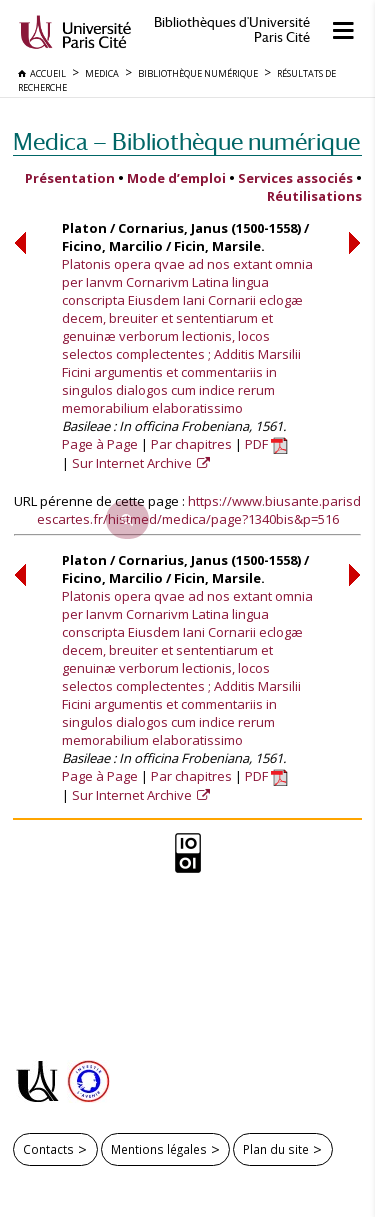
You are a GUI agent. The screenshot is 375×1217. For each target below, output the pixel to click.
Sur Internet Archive (133, 463)
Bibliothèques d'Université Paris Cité (232, 30)
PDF (266, 444)
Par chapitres (191, 444)
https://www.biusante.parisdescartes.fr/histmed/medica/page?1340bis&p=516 (199, 510)
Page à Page (100, 444)
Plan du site (276, 1149)
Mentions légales (159, 1149)
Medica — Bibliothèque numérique (186, 141)
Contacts (48, 1149)
